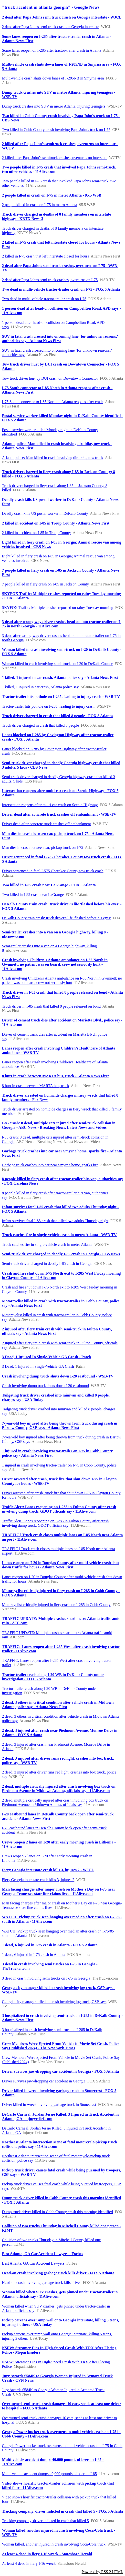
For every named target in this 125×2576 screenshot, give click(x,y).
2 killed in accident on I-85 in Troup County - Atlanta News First (55, 523)
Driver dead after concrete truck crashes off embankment (46, 824)
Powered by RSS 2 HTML (102, 2572)
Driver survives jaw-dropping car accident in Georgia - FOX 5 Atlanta (60, 2071)
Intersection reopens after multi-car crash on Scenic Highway (50, 805)
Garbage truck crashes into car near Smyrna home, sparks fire (50, 1165)
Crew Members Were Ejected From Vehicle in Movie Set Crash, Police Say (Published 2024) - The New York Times (60, 2045)
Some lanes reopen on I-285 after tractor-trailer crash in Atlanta (51, 50)
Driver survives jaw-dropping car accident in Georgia (43, 2081)
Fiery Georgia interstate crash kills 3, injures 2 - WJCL (48, 1870)
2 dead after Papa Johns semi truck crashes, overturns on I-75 (50, 280)
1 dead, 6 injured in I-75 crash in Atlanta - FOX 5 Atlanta (49, 1945)
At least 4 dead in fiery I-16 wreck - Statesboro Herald (47, 2554)
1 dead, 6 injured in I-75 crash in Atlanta (33, 1954)
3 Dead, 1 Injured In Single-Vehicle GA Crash (38, 1366)
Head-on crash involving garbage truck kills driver (41, 2282)
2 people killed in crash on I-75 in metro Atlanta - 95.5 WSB (51, 195)
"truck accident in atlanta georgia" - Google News (50, 7)
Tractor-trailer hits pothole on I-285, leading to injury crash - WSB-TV (61, 696)
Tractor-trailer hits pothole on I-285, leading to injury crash (48, 706)
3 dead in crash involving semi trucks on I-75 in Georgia (46, 1978)
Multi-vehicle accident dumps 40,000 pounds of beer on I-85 (49, 2474)
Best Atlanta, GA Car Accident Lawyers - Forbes (42, 2254)
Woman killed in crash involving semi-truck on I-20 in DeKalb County (57, 664)
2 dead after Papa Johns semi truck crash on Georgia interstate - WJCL (62, 17)
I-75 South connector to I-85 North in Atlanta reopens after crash (52, 402)
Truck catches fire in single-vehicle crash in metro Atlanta (47, 1244)
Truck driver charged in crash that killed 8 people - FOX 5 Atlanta (57, 716)
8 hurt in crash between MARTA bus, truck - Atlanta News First (55, 1076)
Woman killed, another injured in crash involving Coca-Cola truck (53, 2544)
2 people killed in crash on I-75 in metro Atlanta (39, 205)
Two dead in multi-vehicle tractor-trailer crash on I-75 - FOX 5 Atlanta (61, 289)
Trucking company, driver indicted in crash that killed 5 (45, 2521)
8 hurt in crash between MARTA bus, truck (35, 1086)
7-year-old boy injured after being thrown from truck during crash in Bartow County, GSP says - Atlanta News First (59, 1425)
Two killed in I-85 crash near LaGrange (33, 894)
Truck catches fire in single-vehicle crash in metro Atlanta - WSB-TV (59, 1235)
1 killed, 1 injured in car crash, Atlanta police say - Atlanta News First (60, 677)
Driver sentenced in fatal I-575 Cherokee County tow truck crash (52, 871)
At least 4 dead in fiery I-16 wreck (29, 2563)
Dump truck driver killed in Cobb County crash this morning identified (57, 2212)
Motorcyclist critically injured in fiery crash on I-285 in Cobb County (56, 1605)
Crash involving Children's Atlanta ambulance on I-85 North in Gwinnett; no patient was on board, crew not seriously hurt (62, 980)
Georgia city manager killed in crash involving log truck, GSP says (54, 2002)
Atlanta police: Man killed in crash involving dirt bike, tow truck (52, 458)
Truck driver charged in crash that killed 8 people (40, 725)
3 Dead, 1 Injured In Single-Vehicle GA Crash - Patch (46, 1357)
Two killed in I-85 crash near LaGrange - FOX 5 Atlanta (49, 885)
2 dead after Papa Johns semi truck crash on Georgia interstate (50, 27)
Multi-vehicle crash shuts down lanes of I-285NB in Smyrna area (53, 78)
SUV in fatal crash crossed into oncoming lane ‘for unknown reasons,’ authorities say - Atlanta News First (60, 338)
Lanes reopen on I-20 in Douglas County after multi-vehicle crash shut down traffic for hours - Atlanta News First (60, 1565)
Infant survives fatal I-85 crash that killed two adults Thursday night (55, 1221)
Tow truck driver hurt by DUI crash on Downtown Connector (50, 378)
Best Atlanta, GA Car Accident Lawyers (33, 2263)
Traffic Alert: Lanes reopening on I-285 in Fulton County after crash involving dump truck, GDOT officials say (55, 1523)
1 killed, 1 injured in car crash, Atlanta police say (40, 687)
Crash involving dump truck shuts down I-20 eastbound (45, 1386)
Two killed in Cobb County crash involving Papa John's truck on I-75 (56, 130)
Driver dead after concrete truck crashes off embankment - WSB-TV (59, 814)
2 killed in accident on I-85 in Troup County (36, 533)
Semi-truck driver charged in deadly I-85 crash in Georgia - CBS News (61, 1254)
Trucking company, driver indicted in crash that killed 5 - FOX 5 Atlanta (62, 2511)
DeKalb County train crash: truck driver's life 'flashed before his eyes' (56, 918)
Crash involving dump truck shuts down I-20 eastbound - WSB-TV (58, 1376)
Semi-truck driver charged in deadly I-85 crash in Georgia (47, 1263)
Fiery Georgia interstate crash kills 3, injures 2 (38, 1880)
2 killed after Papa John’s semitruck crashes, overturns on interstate (54, 158)
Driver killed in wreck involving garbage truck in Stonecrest (49, 2104)
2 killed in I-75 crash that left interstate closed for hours (45, 256)
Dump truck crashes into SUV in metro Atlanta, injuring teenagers (53, 106)
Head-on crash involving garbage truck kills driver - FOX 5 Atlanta (58, 2273)
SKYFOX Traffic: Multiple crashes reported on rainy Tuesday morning (57, 607)
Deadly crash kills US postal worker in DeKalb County (45, 513)
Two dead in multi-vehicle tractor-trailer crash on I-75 (44, 299)
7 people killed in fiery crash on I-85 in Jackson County (45, 584)
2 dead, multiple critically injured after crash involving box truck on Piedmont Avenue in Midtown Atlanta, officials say (55, 1802)
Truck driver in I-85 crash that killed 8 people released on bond (51, 1006)
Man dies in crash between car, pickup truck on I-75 (42, 847)
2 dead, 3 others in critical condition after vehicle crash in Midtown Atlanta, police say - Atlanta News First (58, 1704)
